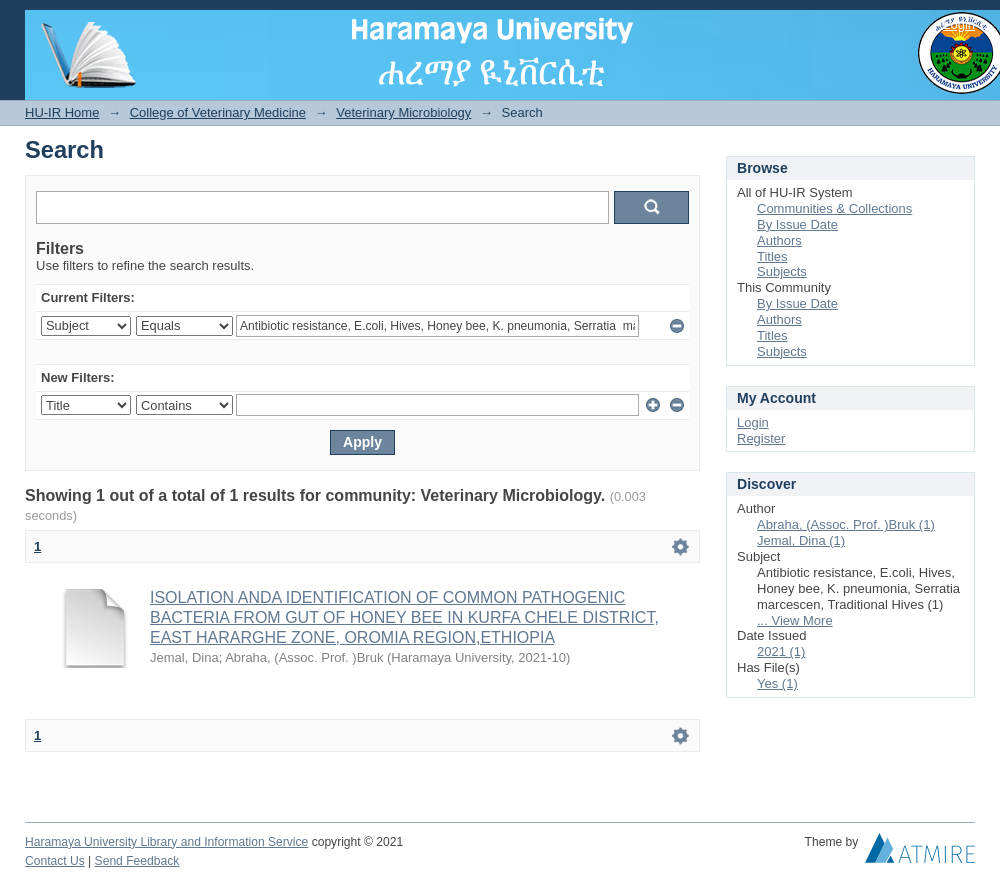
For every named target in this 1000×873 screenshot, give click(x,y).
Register (761, 438)
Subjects (782, 271)
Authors (779, 240)
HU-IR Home (62, 112)
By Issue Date (797, 224)
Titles (772, 256)
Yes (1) (777, 683)
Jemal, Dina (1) (801, 540)
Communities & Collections (834, 208)
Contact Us (55, 861)
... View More (795, 620)
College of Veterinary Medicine (218, 112)
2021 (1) (781, 651)
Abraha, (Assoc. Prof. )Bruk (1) (846, 524)
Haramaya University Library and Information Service (166, 842)
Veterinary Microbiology (403, 112)
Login (959, 24)
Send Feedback (137, 861)
